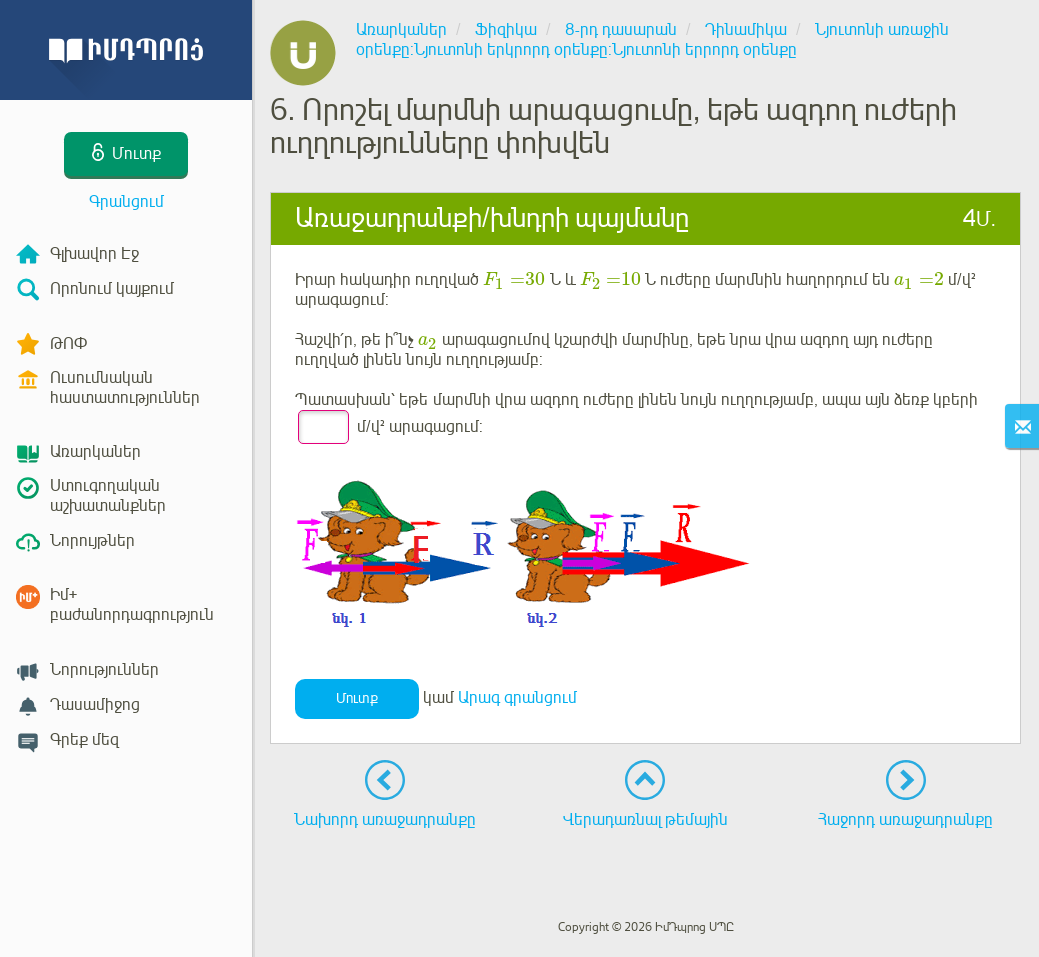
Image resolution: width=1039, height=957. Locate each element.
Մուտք (357, 698)
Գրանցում (126, 202)
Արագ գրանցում (517, 698)
